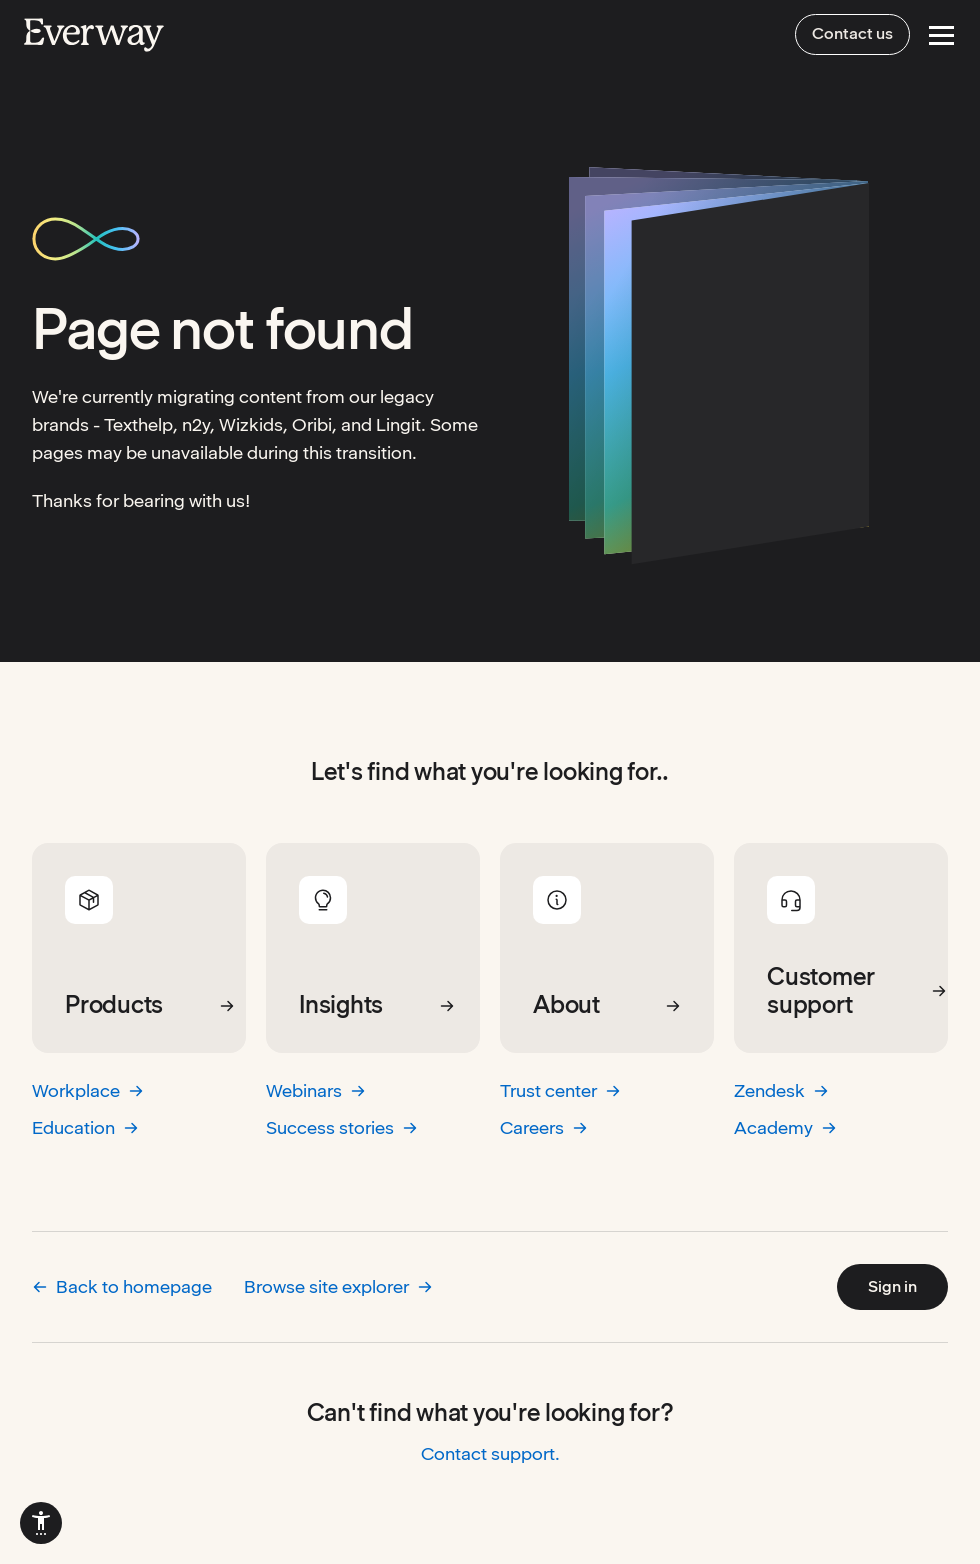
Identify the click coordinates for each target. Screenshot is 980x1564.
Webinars (316, 1090)
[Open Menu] (941, 35)
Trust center (560, 1090)
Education (85, 1127)
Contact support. (490, 1453)
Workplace (88, 1090)
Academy (785, 1127)
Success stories (342, 1127)
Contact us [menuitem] (852, 33)
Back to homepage (122, 1286)
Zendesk (781, 1090)
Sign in (892, 1286)
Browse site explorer (338, 1286)
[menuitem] (41, 1523)
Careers (544, 1127)
